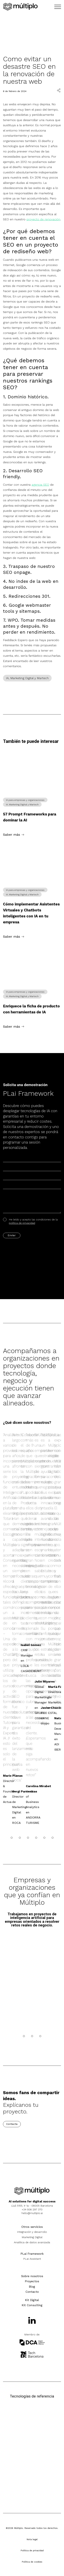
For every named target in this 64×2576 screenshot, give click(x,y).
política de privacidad (22, 1223)
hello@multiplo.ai (32, 2213)
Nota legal (32, 2539)
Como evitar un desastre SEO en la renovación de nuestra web (29, 70)
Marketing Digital (32, 2237)
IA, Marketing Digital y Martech (27, 678)
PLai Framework (32, 2253)
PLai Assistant (32, 2258)
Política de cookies (32, 2561)
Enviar (12, 1235)
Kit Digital (32, 2300)
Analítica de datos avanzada (32, 2242)
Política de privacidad (32, 2550)
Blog (32, 2286)
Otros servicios (32, 2226)
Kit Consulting (32, 2305)
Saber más (11, 835)
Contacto (32, 2291)
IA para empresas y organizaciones (25, 800)
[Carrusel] (11, 1837)
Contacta (12, 2124)
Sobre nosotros (32, 2276)
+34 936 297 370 (32, 2209)
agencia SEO (40, 484)
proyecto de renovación (43, 219)
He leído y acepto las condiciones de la (30, 1221)
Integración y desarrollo (32, 2231)
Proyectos (32, 2281)
